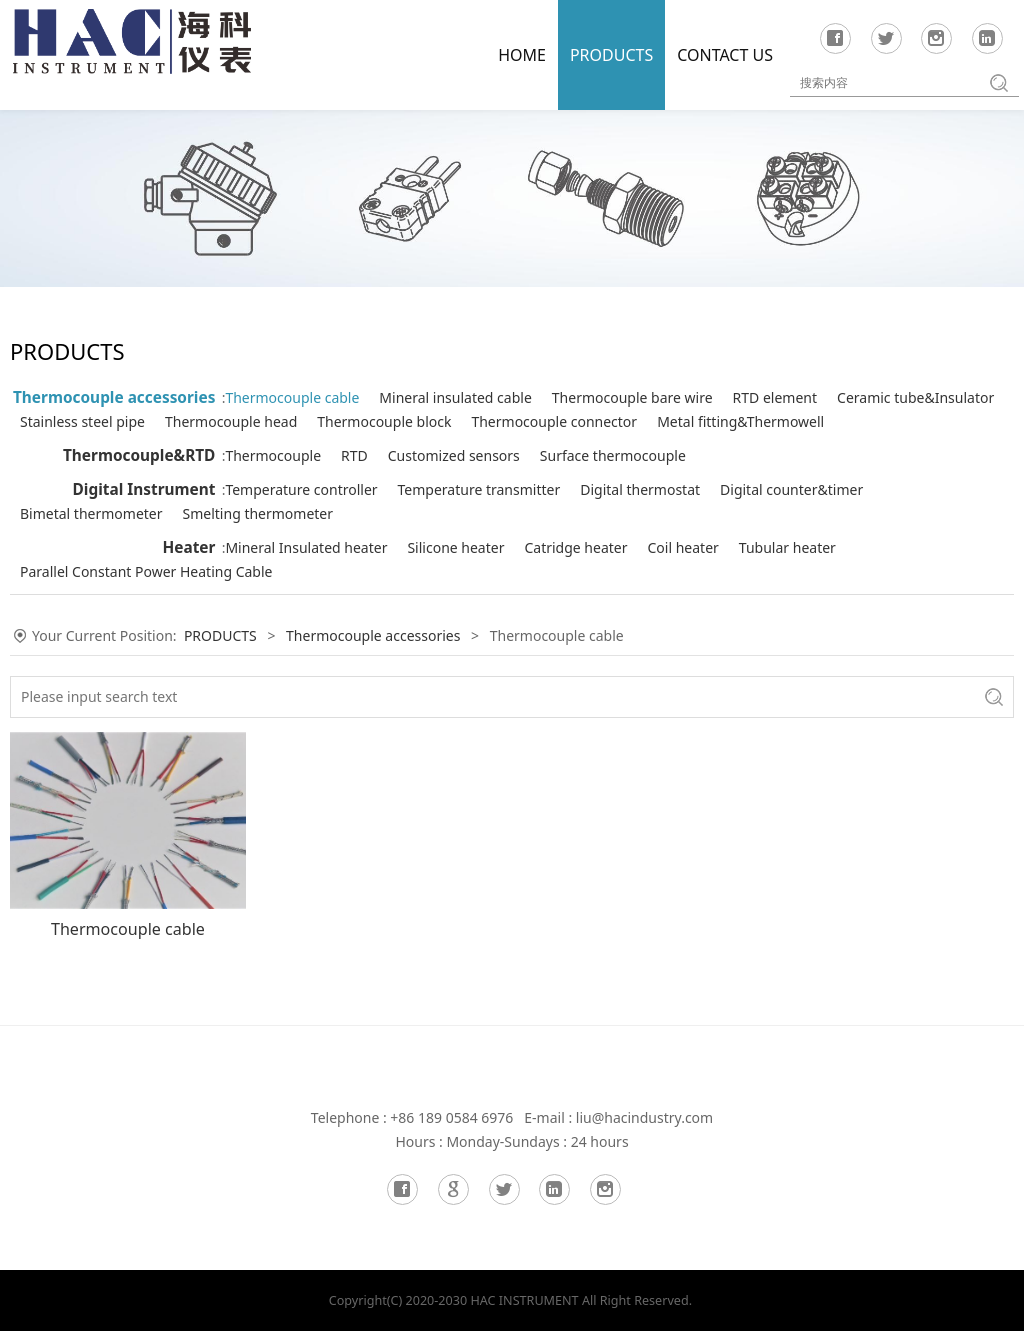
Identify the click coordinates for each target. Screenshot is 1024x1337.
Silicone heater (472, 571)
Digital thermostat (657, 513)
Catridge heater (592, 571)
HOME (522, 55)
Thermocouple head (631, 421)
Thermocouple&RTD (139, 479)
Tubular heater (804, 571)
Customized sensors (471, 479)
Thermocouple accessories (114, 397)
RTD (371, 479)
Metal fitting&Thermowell (511, 445)
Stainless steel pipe (482, 421)
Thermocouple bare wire (649, 397)
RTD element (792, 397)
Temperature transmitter (496, 513)
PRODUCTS (611, 55)
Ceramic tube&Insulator (320, 421)
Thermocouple (290, 479)
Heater (188, 571)
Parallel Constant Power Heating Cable (368, 595)
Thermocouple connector (325, 445)
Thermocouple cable (309, 397)
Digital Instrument (144, 513)
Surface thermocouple (630, 479)
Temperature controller (318, 513)
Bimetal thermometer (313, 537)
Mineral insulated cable (472, 397)
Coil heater (700, 571)
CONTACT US (725, 55)
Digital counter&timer (808, 513)
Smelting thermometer (480, 537)
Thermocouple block (784, 421)
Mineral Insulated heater (323, 571)
